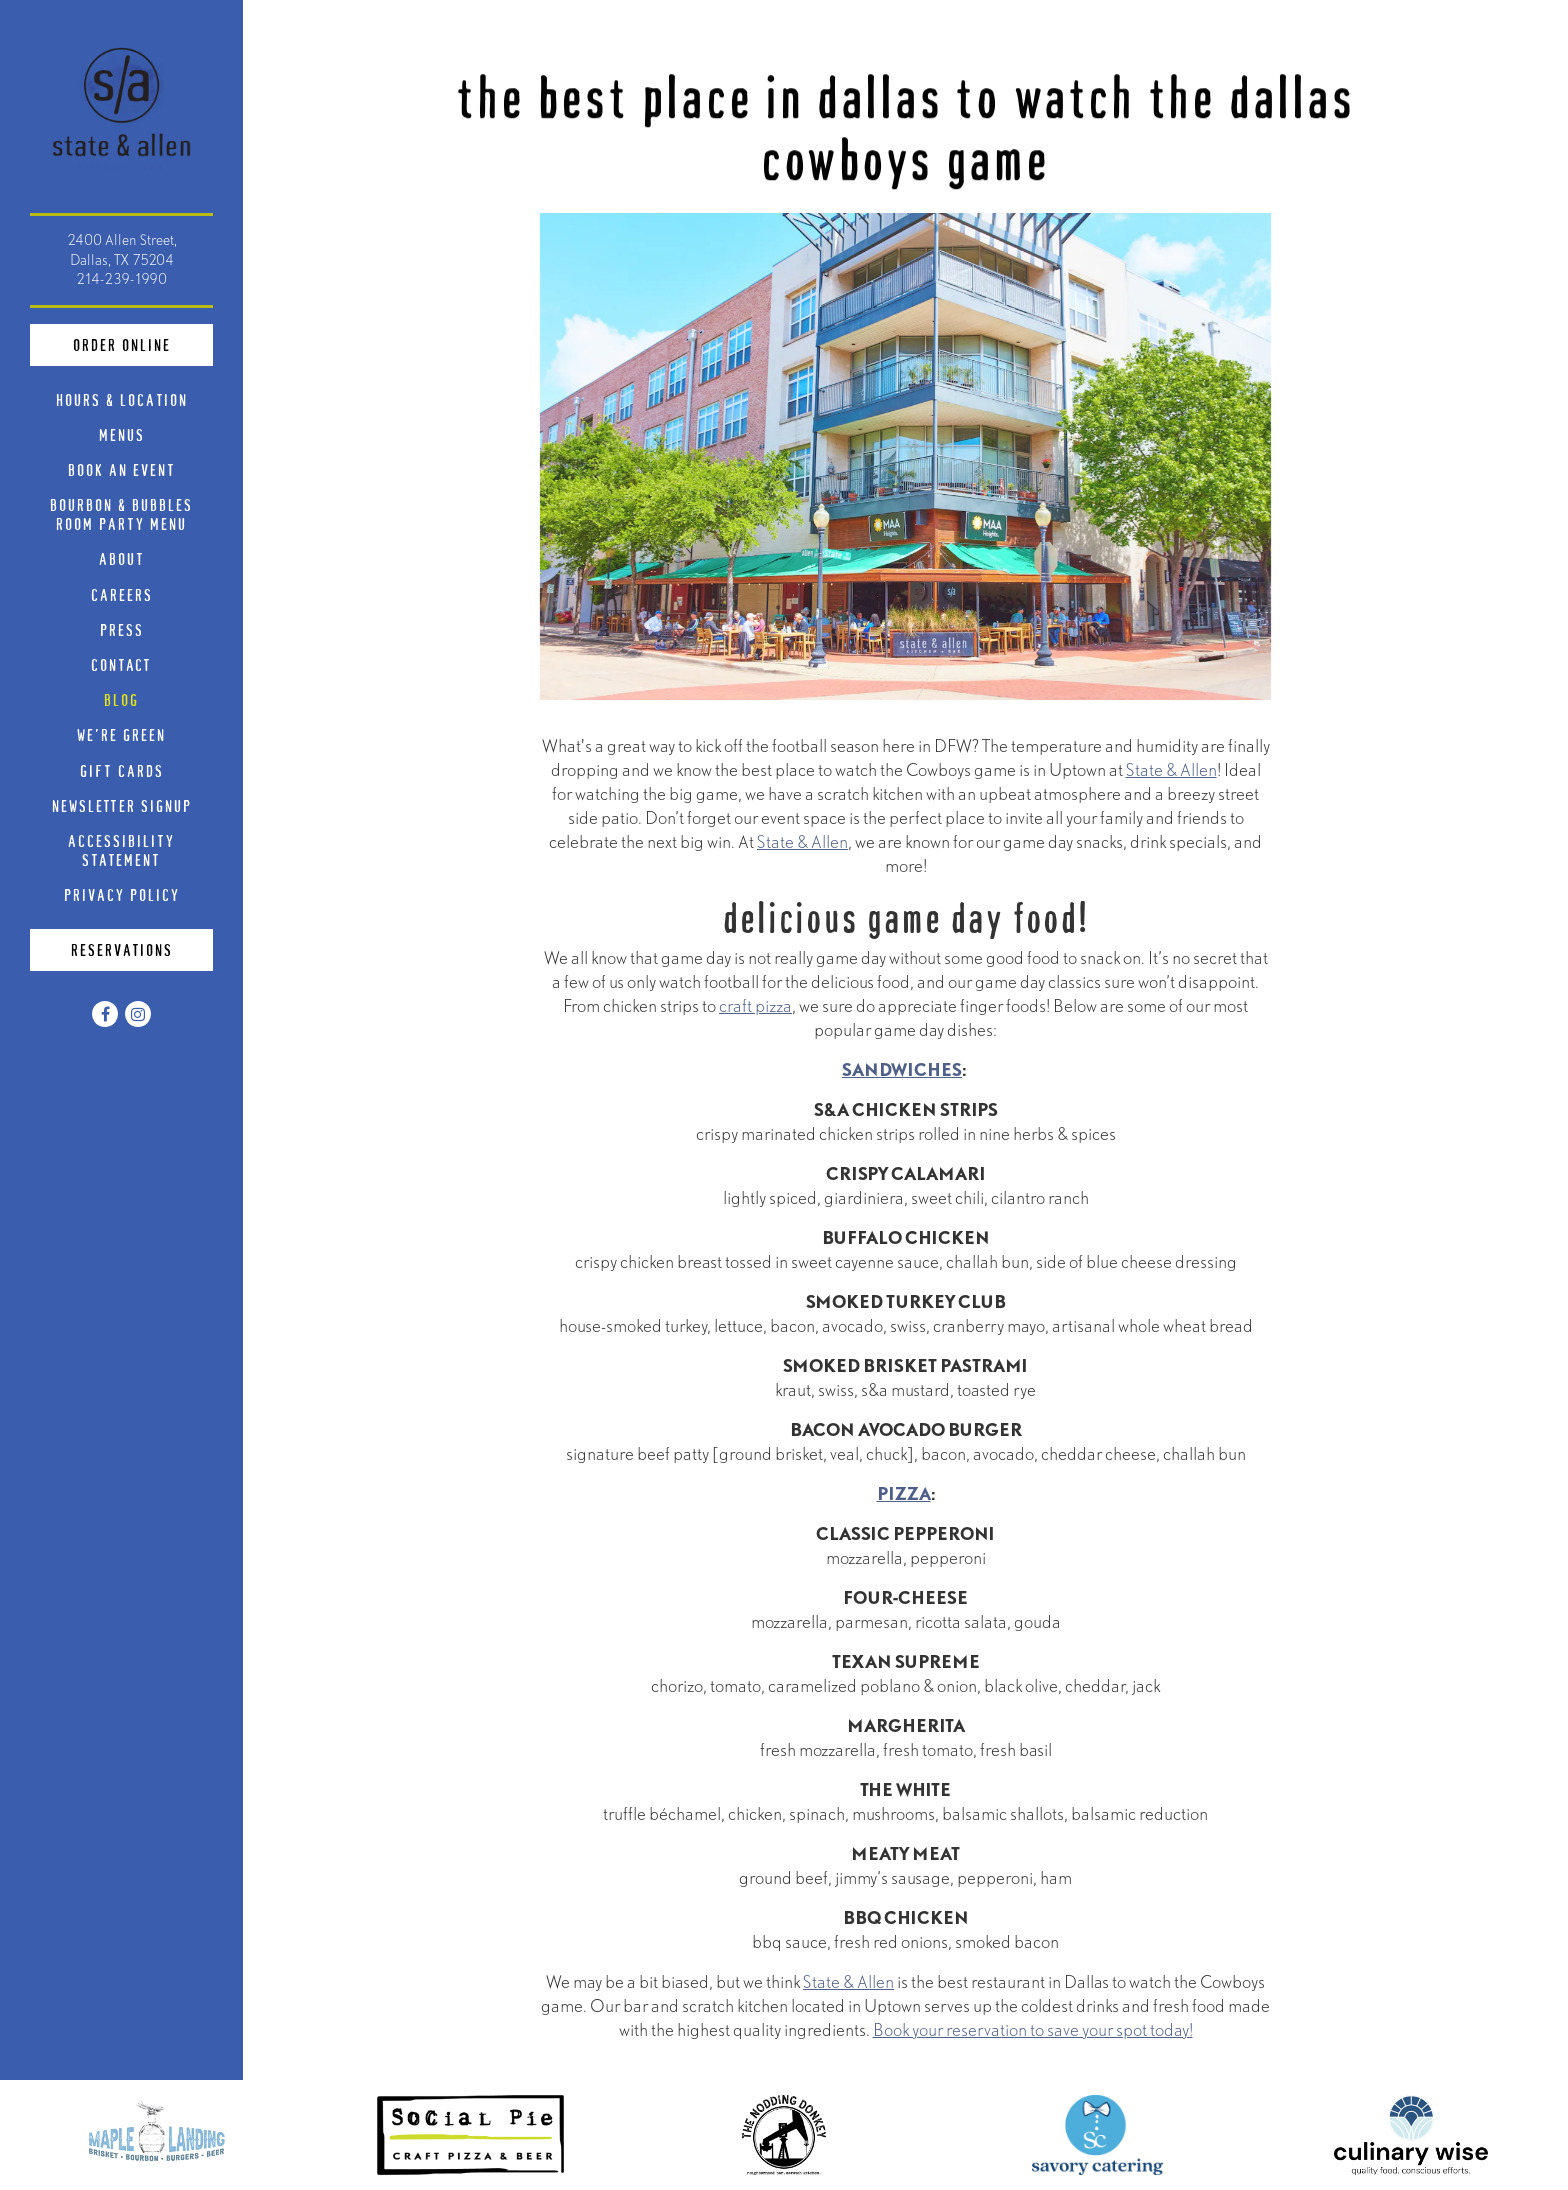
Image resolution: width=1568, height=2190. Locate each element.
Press (122, 629)
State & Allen (1171, 774)
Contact (121, 664)
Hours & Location (122, 399)
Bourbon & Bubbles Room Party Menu (131, 514)
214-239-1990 (121, 279)
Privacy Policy (126, 894)
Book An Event (122, 469)
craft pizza (755, 1010)
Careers (122, 594)
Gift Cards (126, 770)
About (122, 558)
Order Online (143, 343)
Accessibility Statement (121, 850)
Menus (122, 434)
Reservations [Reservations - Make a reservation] (122, 949)
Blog (121, 699)
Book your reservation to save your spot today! (1033, 2034)
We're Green (121, 734)
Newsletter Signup (122, 805)
